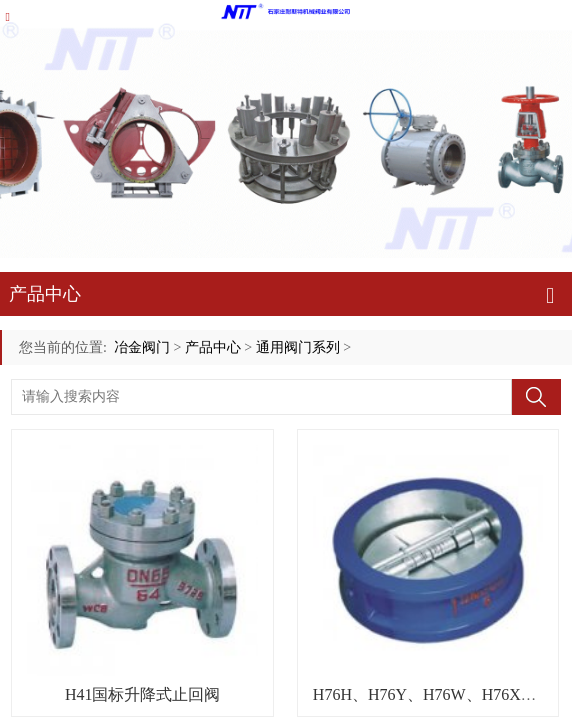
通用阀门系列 (298, 347)
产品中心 (213, 347)
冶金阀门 (142, 347)
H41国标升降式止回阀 (143, 694)
